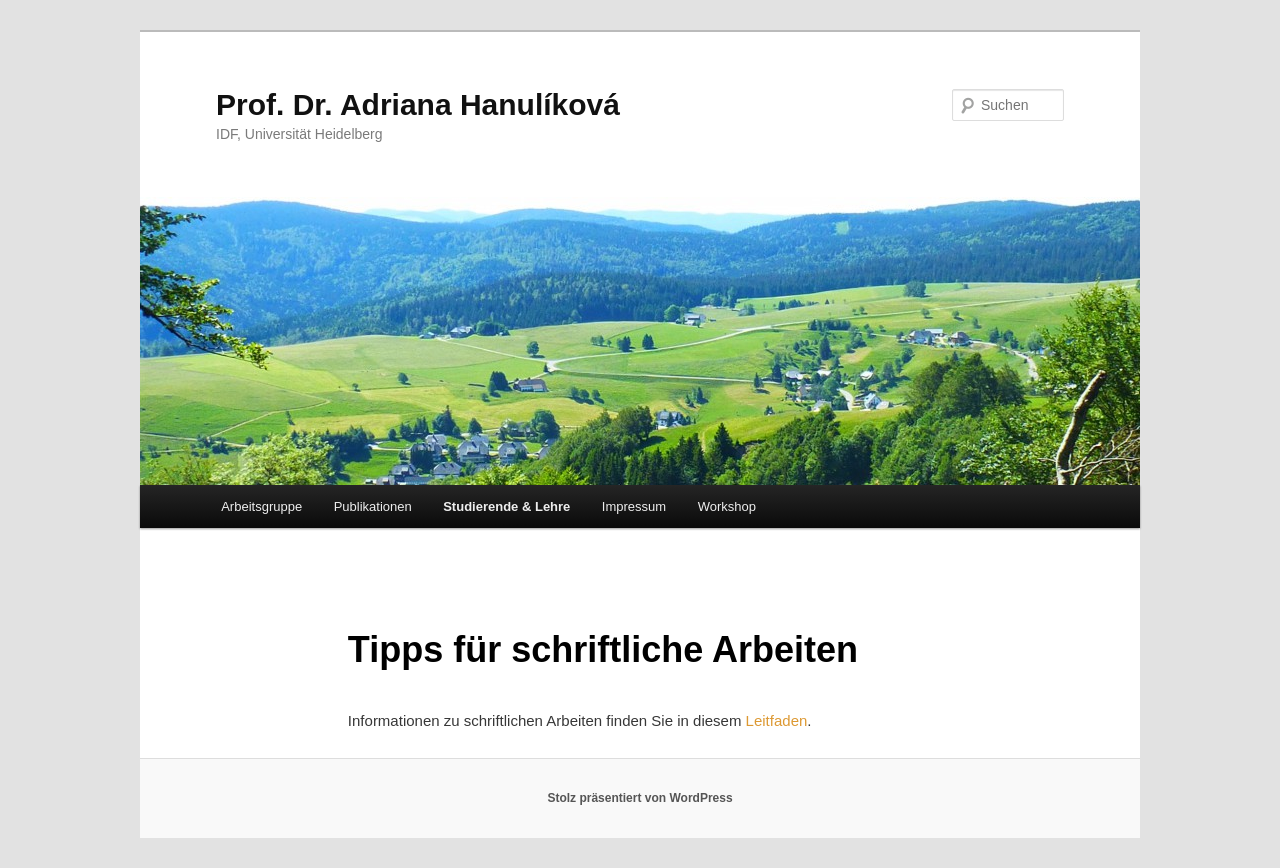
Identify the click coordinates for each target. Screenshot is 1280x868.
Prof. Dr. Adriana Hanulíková (418, 104)
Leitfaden (777, 720)
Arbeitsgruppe (261, 506)
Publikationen (373, 506)
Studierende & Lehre (506, 506)
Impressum (634, 506)
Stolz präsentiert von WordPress (639, 798)
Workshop (727, 506)
